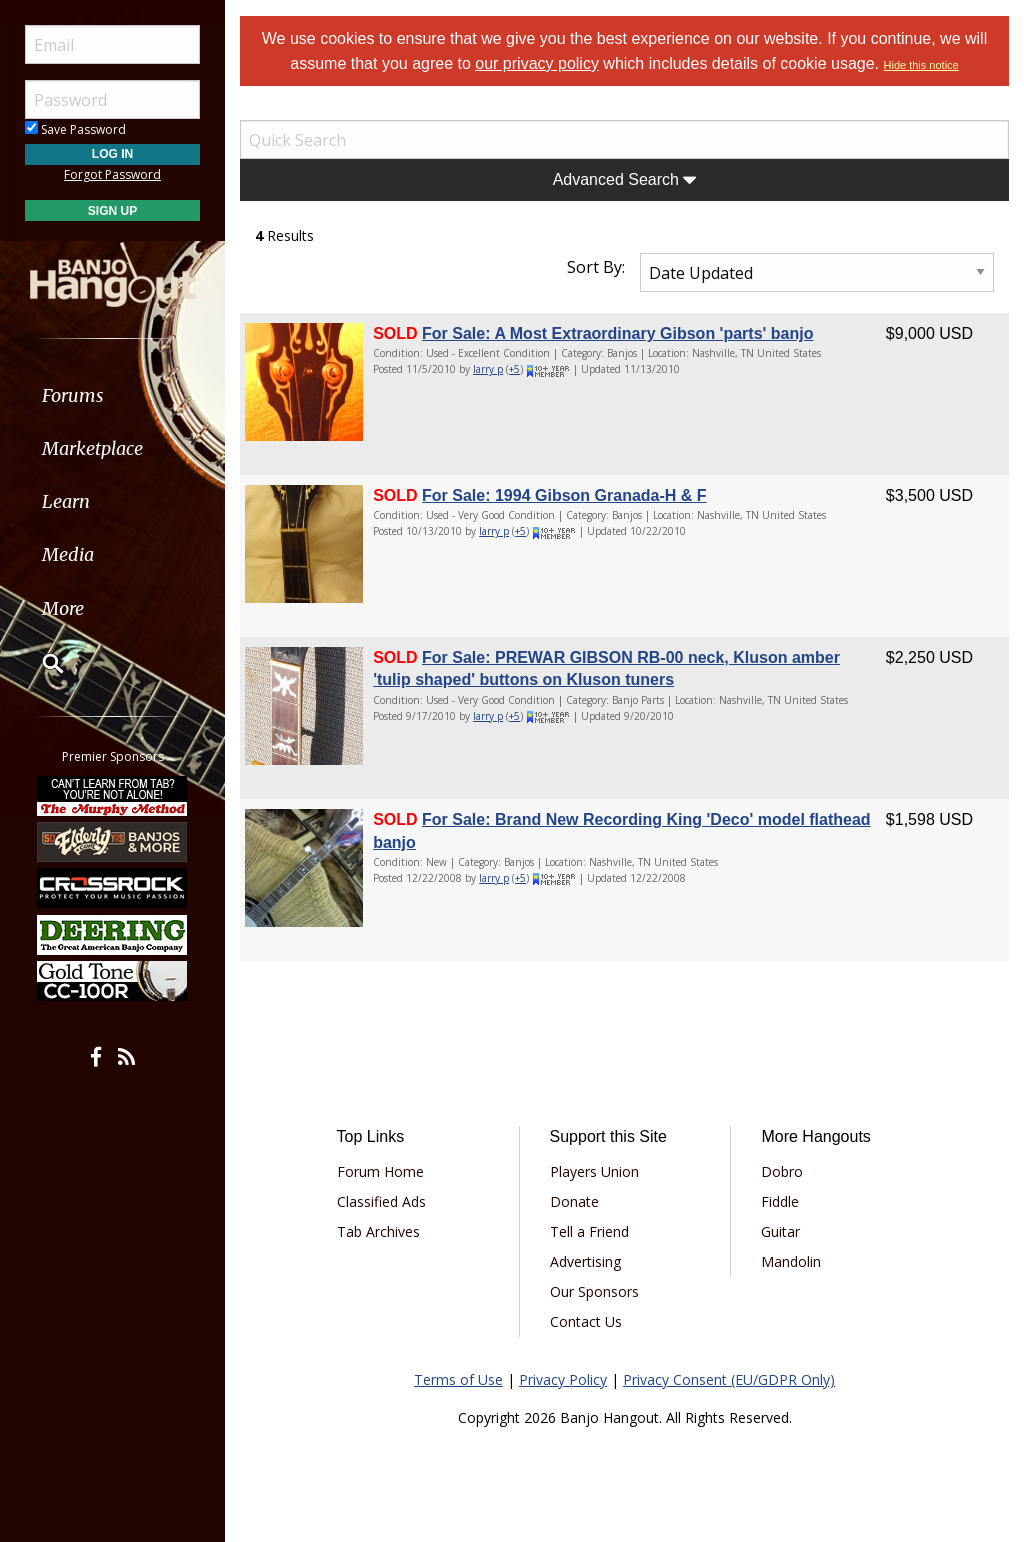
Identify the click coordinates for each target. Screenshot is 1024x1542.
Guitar (780, 1231)
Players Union (594, 1171)
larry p (488, 369)
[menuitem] (112, 395)
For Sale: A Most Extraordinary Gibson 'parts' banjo (617, 333)
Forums (73, 395)
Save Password (75, 129)
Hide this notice (921, 65)
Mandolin (791, 1261)
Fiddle (780, 1201)
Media (68, 554)
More (63, 608)
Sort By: (596, 267)
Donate (574, 1201)
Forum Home (380, 1171)
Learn (66, 501)
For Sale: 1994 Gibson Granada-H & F (564, 495)
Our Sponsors (594, 1291)
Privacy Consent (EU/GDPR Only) (729, 1379)
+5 (514, 369)
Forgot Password (112, 174)
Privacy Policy (563, 1379)
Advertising (585, 1261)
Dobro (782, 1171)
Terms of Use (458, 1379)
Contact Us (586, 1321)
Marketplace (92, 448)
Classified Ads (381, 1201)
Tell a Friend (589, 1231)
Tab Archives (378, 1231)
